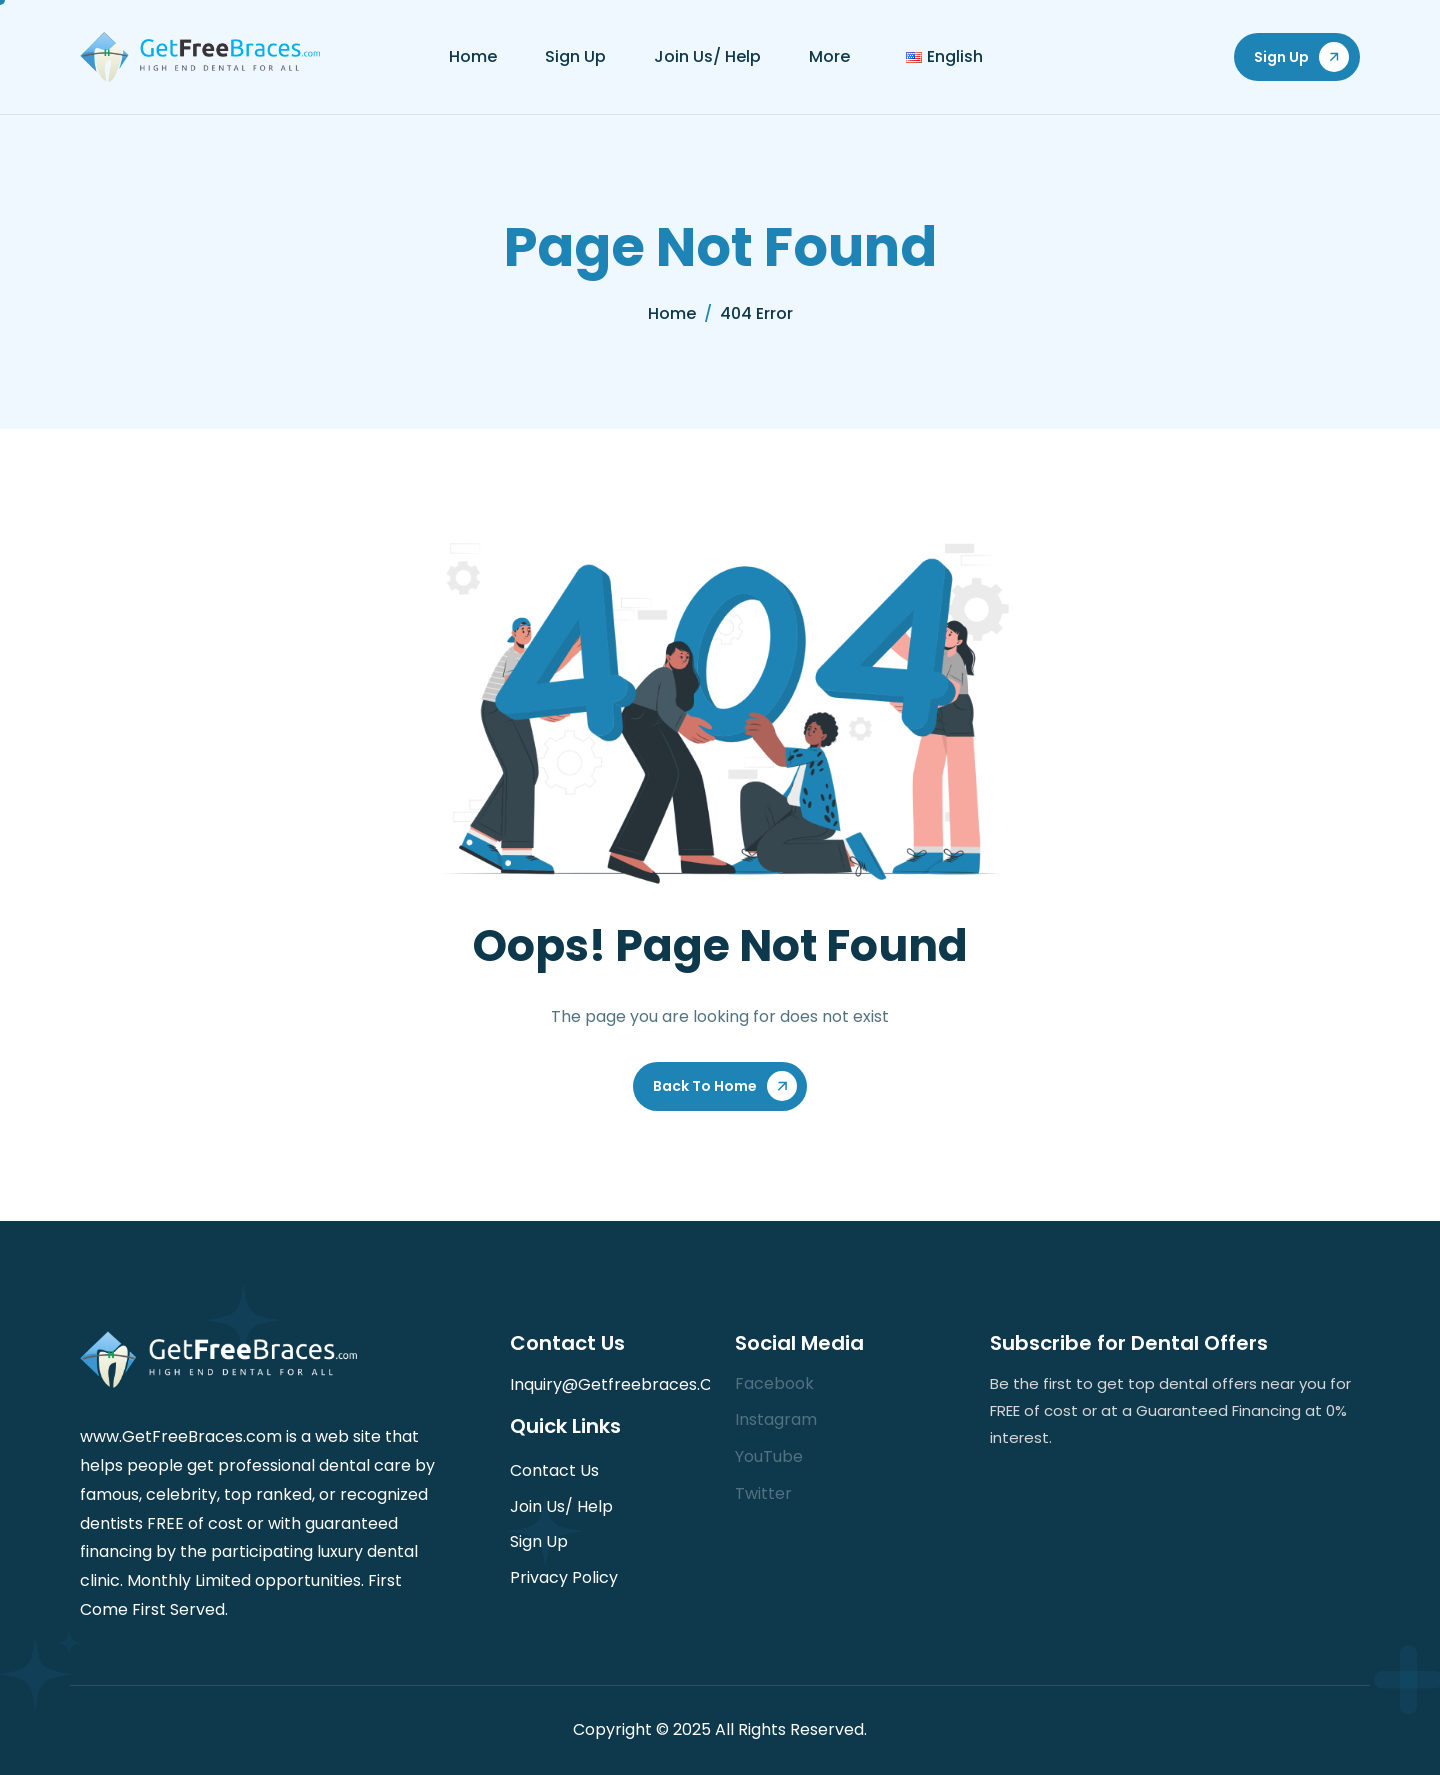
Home (473, 56)
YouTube (769, 1456)
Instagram (776, 1419)
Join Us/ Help (707, 56)
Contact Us (554, 1470)
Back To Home (705, 1086)
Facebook (774, 1383)
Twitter (763, 1493)
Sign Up (575, 56)
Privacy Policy (564, 1577)
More (829, 56)
